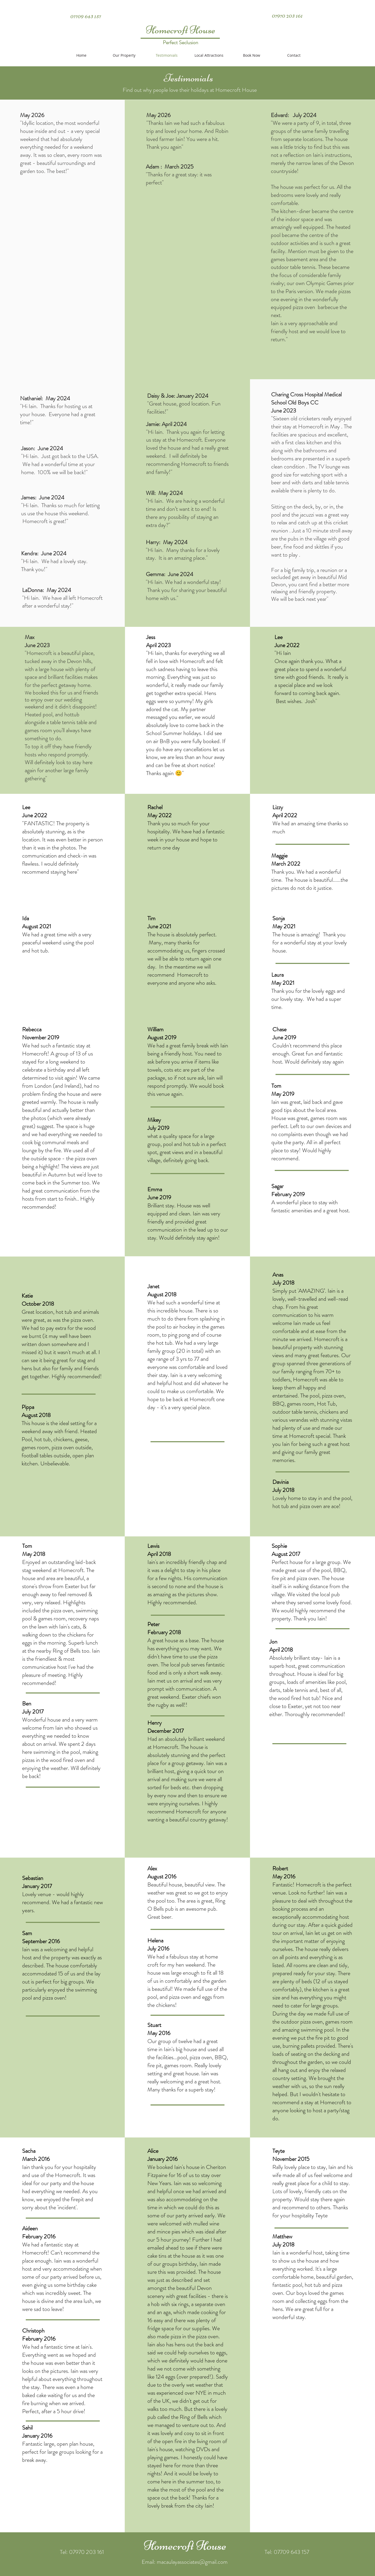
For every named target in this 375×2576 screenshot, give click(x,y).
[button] (209, 55)
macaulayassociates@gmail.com (192, 2562)
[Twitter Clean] (70, 10)
